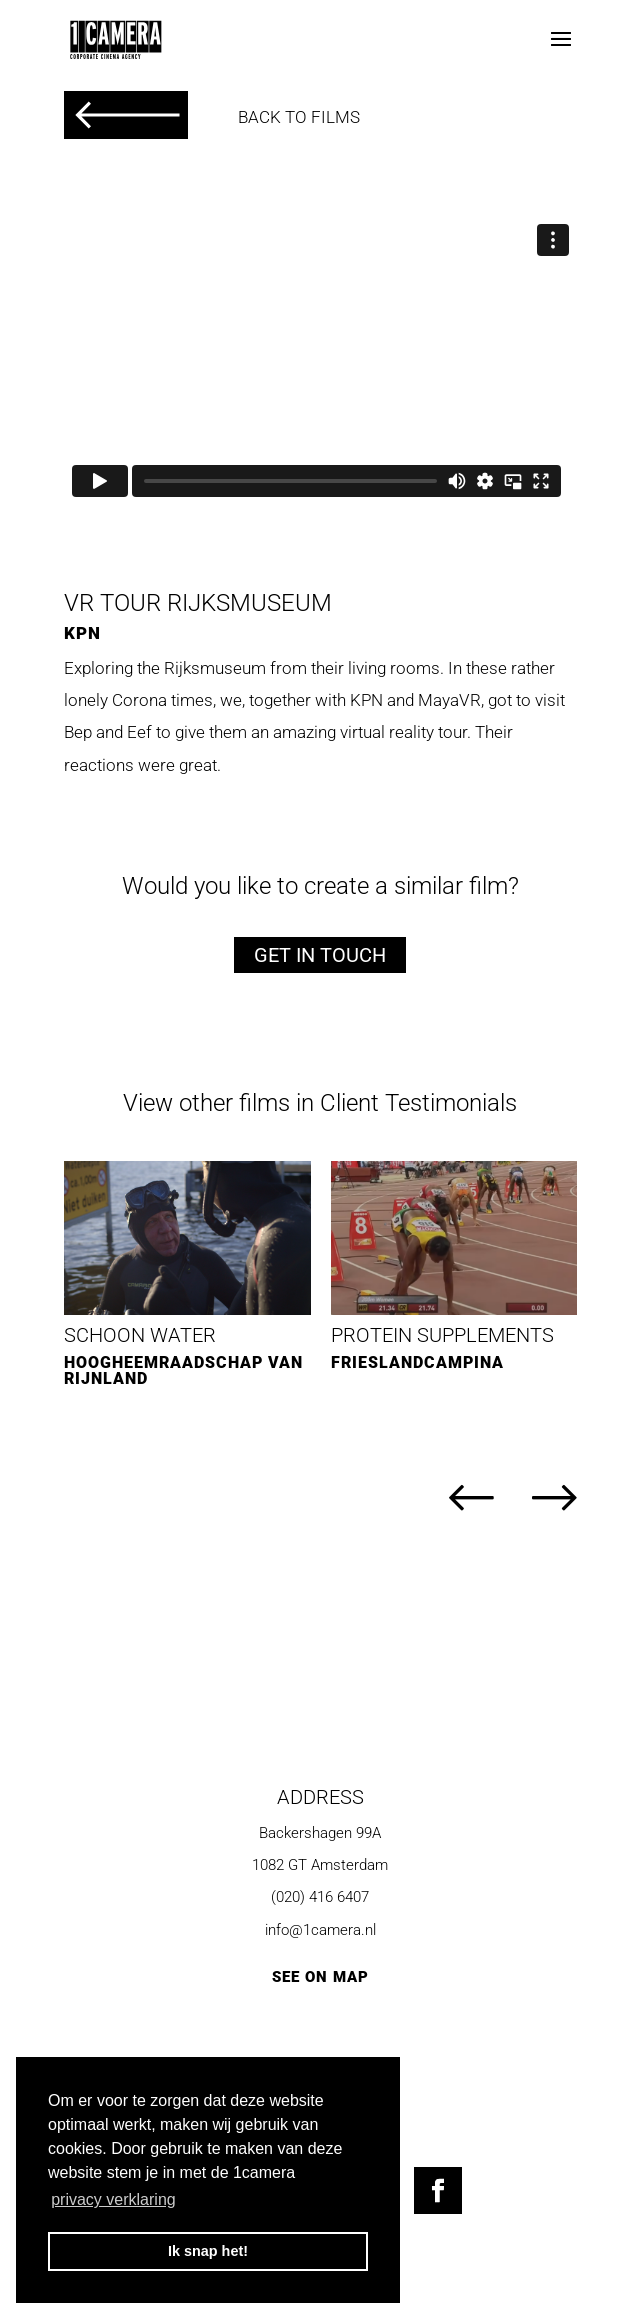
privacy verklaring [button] (113, 2199)
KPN (82, 633)
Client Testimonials (418, 1103)
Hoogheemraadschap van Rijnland (183, 1370)
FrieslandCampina (417, 1362)
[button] (454, 1499)
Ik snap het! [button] (208, 2251)
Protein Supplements (442, 1335)
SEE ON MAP (320, 1977)
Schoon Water (140, 1335)
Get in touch (320, 955)
